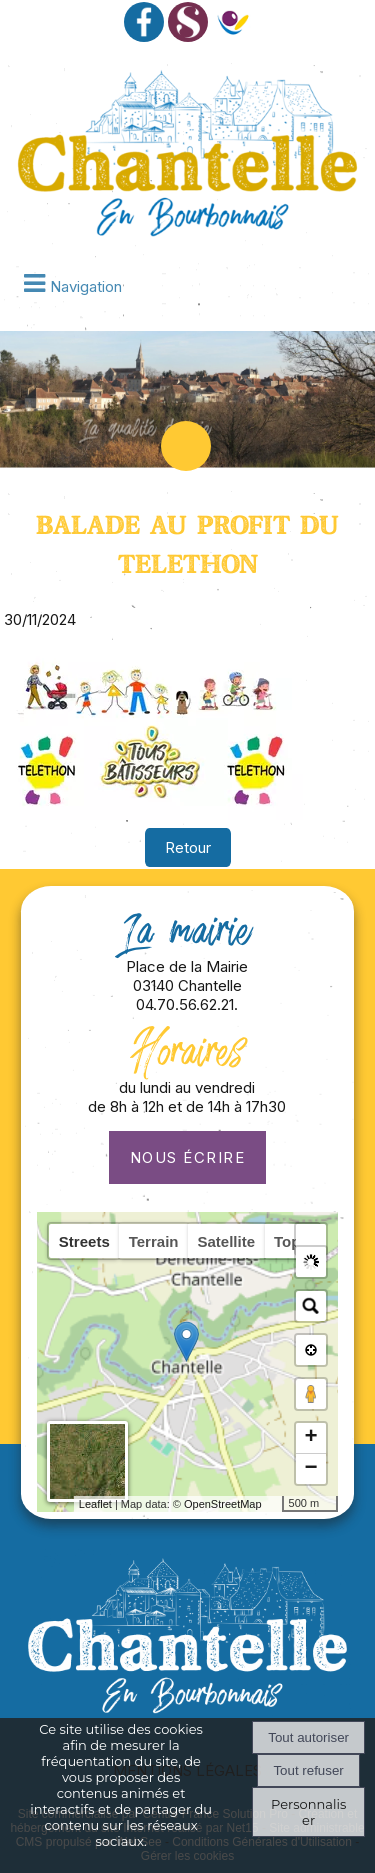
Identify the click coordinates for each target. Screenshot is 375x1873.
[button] (311, 1239)
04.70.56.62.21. (187, 1004)
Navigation (86, 286)
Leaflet (79, 1504)
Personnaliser (308, 1812)
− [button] (311, 1469)
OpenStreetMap (207, 1504)
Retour (188, 847)
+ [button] (311, 1438)
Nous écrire (188, 1157)
